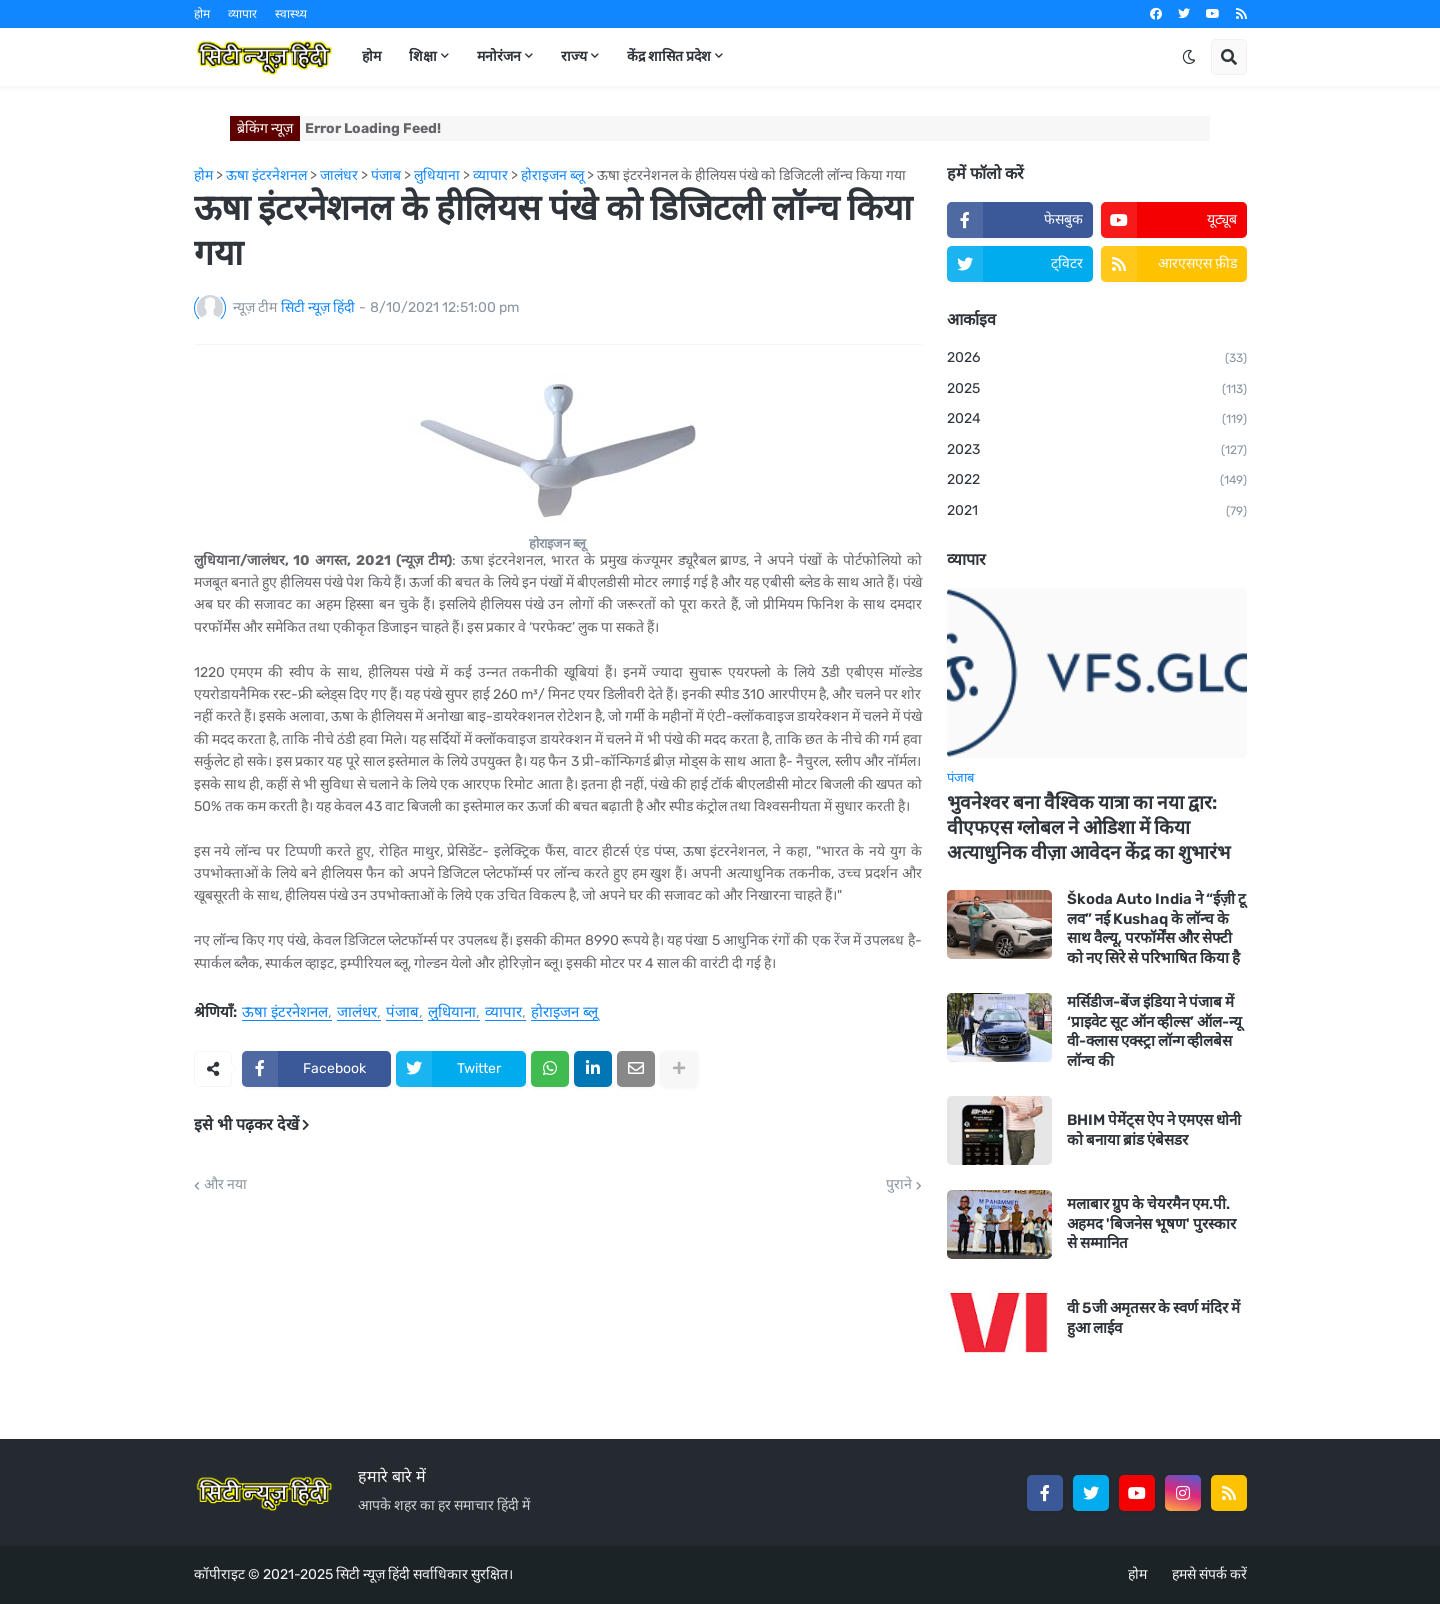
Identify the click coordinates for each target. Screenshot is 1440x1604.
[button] (1189, 57)
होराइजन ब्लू (564, 1013)
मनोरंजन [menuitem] (499, 56)
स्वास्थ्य (291, 14)
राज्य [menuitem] (574, 56)
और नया (225, 1185)
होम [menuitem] (371, 56)
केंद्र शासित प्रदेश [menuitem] (669, 56)
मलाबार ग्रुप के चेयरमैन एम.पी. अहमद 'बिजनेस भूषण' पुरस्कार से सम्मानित (1151, 1223)
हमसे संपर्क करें (1209, 1574)
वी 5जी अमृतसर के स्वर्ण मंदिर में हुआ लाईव (1153, 1318)
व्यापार (242, 14)
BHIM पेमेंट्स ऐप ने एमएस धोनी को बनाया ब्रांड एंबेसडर (1154, 1130)
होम (202, 14)
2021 (1097, 512)
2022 (1097, 481)
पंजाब (402, 1013)
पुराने (899, 1185)
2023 (1097, 451)
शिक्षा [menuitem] (423, 56)
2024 (1097, 420)
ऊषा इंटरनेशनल (285, 1013)
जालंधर (357, 1013)
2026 (1097, 359)
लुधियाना (452, 1013)
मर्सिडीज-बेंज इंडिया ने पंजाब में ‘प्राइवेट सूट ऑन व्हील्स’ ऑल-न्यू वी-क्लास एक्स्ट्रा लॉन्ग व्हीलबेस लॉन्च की (1154, 1031)
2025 (1097, 390)
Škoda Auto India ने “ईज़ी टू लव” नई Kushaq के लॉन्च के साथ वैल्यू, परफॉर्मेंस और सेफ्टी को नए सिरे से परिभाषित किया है (1156, 928)
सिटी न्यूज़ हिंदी (373, 1574)
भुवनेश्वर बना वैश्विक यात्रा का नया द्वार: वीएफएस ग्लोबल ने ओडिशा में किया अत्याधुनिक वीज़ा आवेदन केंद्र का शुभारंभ (1088, 827)
